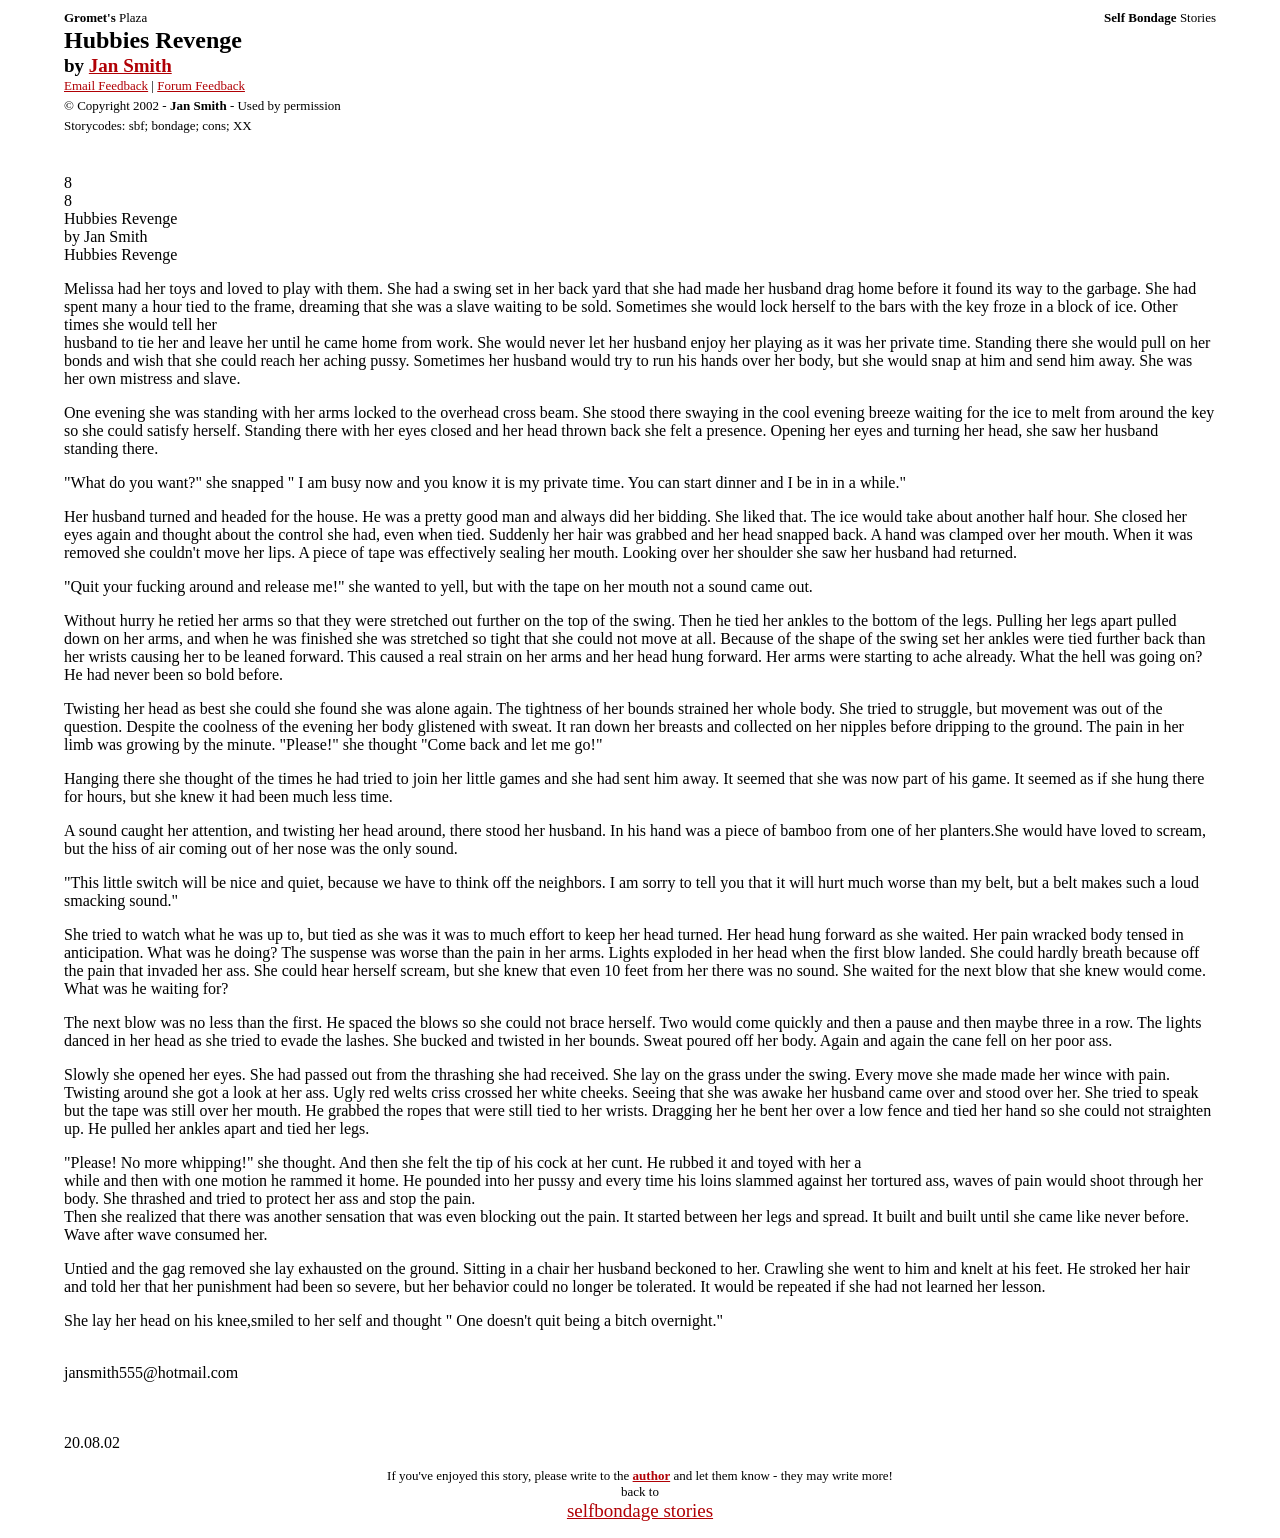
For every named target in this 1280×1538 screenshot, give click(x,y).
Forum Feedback (201, 85)
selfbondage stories (640, 1510)
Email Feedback (106, 85)
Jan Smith (130, 65)
